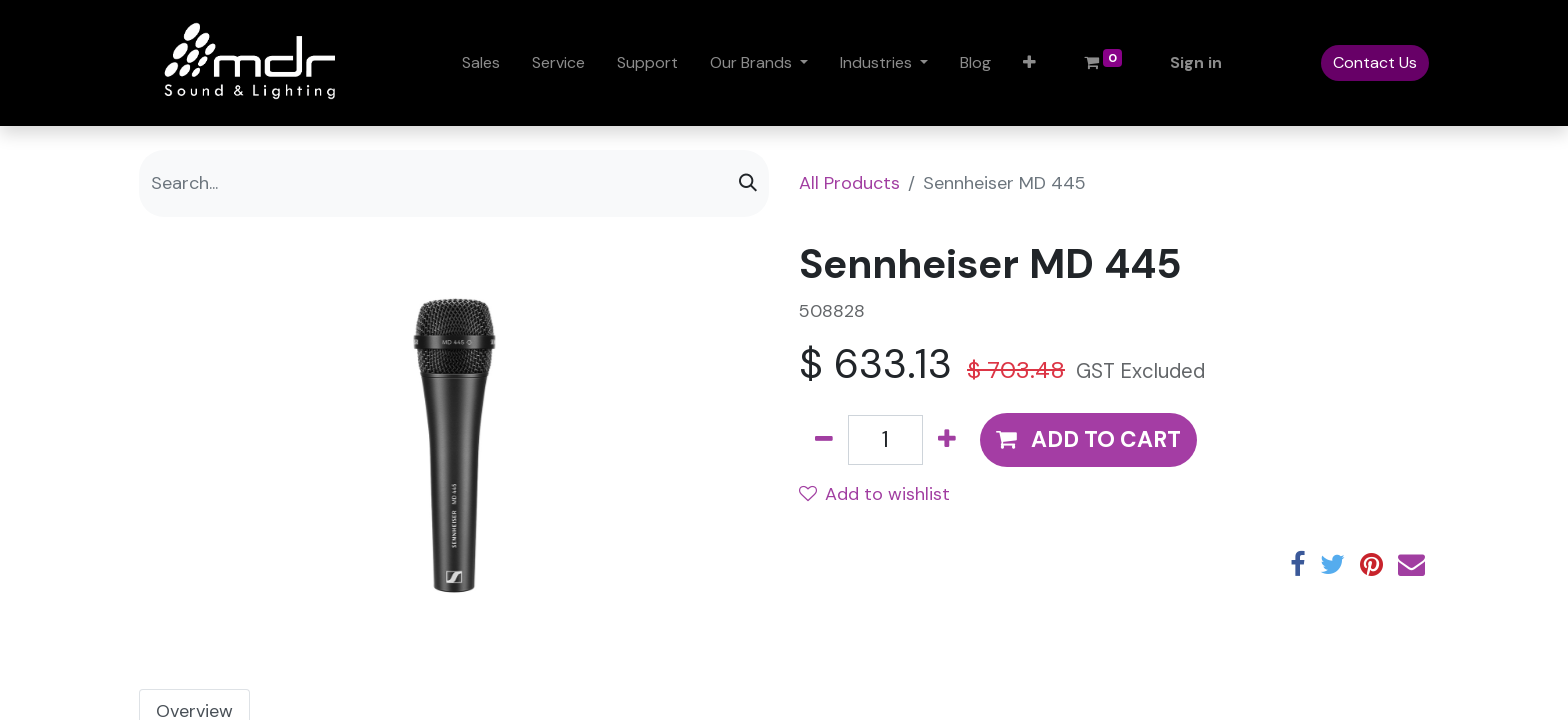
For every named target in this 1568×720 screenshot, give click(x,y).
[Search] (748, 183)
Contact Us (1375, 62)
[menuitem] (481, 63)
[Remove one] (824, 440)
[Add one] (947, 440)
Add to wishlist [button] (874, 494)
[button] (1029, 63)
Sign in (1196, 62)
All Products (849, 183)
